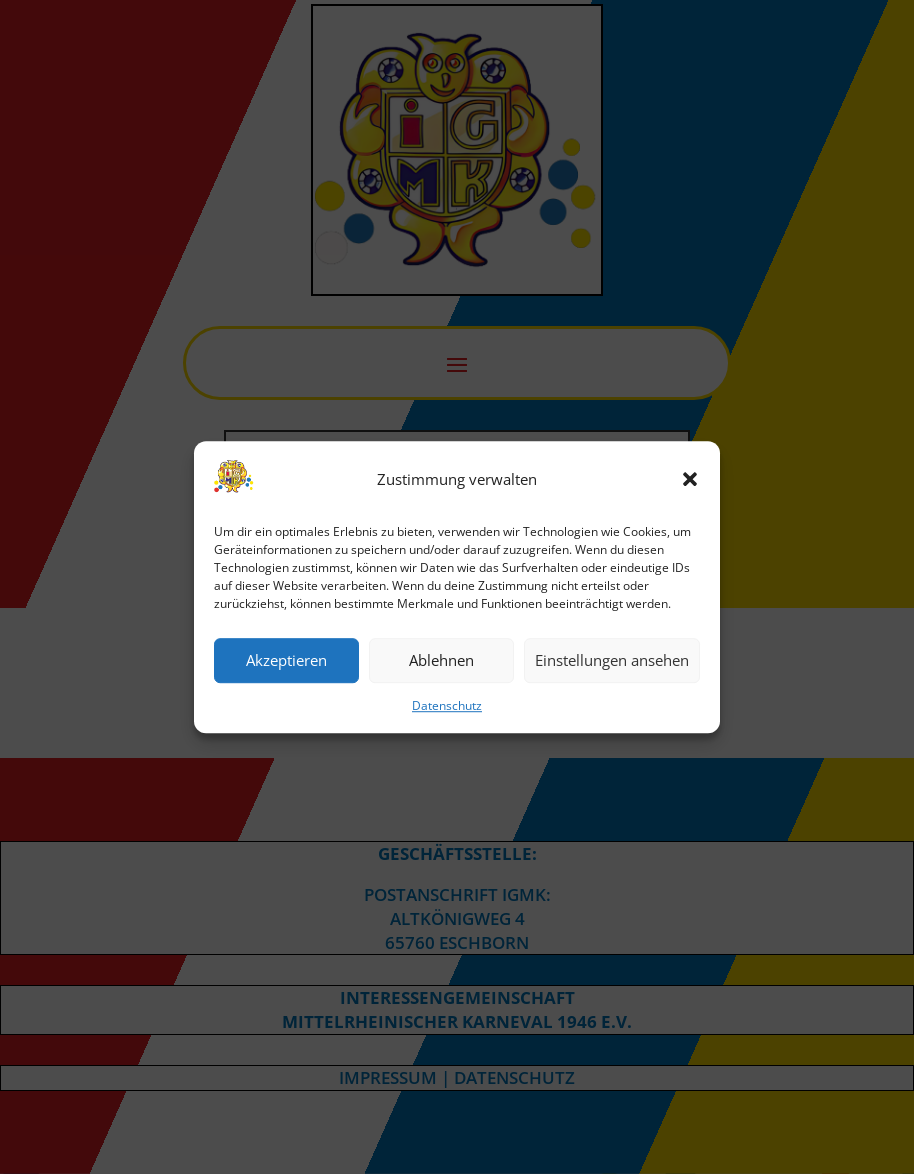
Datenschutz (447, 705)
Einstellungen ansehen (612, 661)
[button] (690, 480)
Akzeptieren (286, 661)
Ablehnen (441, 661)
